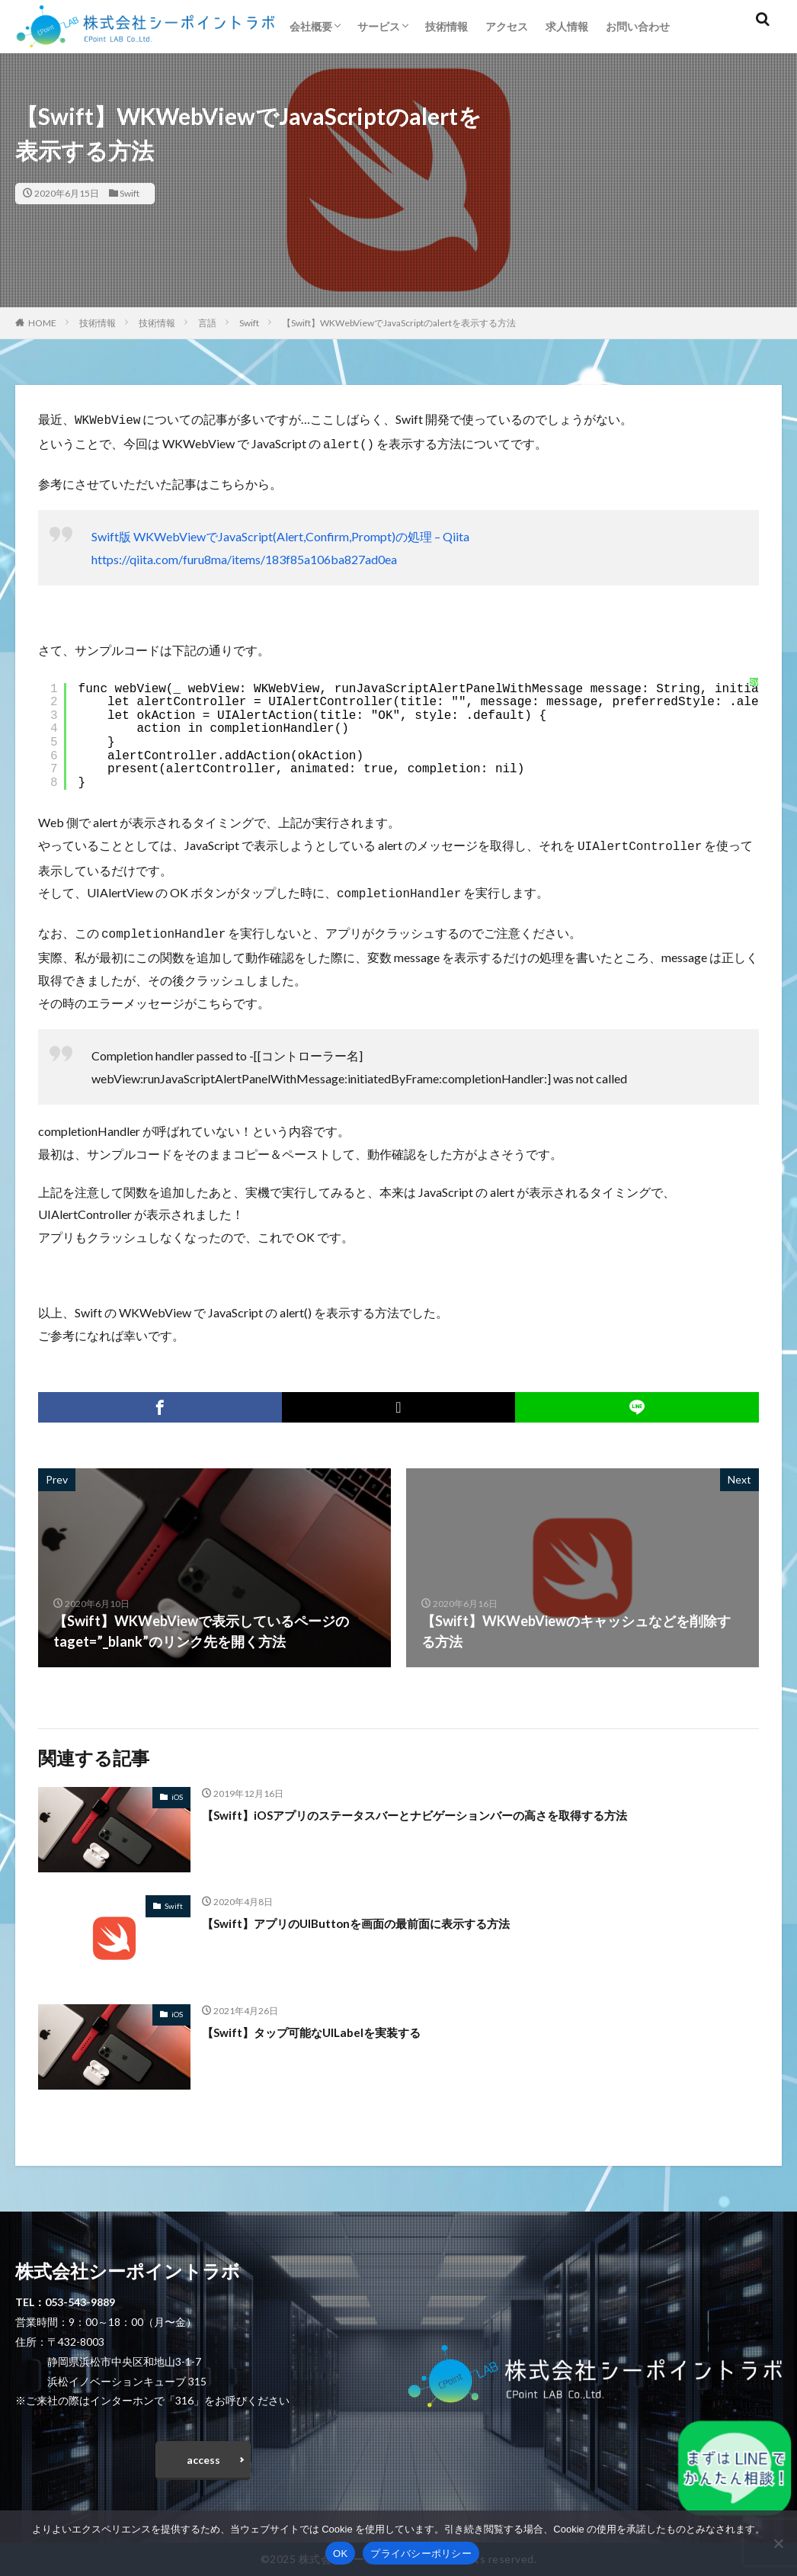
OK (340, 2553)
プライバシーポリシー (421, 2553)
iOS (177, 1789)
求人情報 (567, 26)
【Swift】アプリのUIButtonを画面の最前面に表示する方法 (385, 1915)
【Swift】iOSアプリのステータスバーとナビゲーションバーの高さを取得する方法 (456, 1806)
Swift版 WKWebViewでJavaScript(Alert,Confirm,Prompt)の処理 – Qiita (280, 533)
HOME (42, 323)
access (203, 2455)
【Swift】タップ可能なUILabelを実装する (332, 2024)
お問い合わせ (638, 26)
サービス (378, 26)
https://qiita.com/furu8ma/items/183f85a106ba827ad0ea (244, 556)
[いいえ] (778, 2543)
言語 (207, 323)
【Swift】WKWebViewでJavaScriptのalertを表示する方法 (399, 323)
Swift (129, 193)
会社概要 (311, 26)
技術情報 (446, 26)
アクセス (506, 26)
